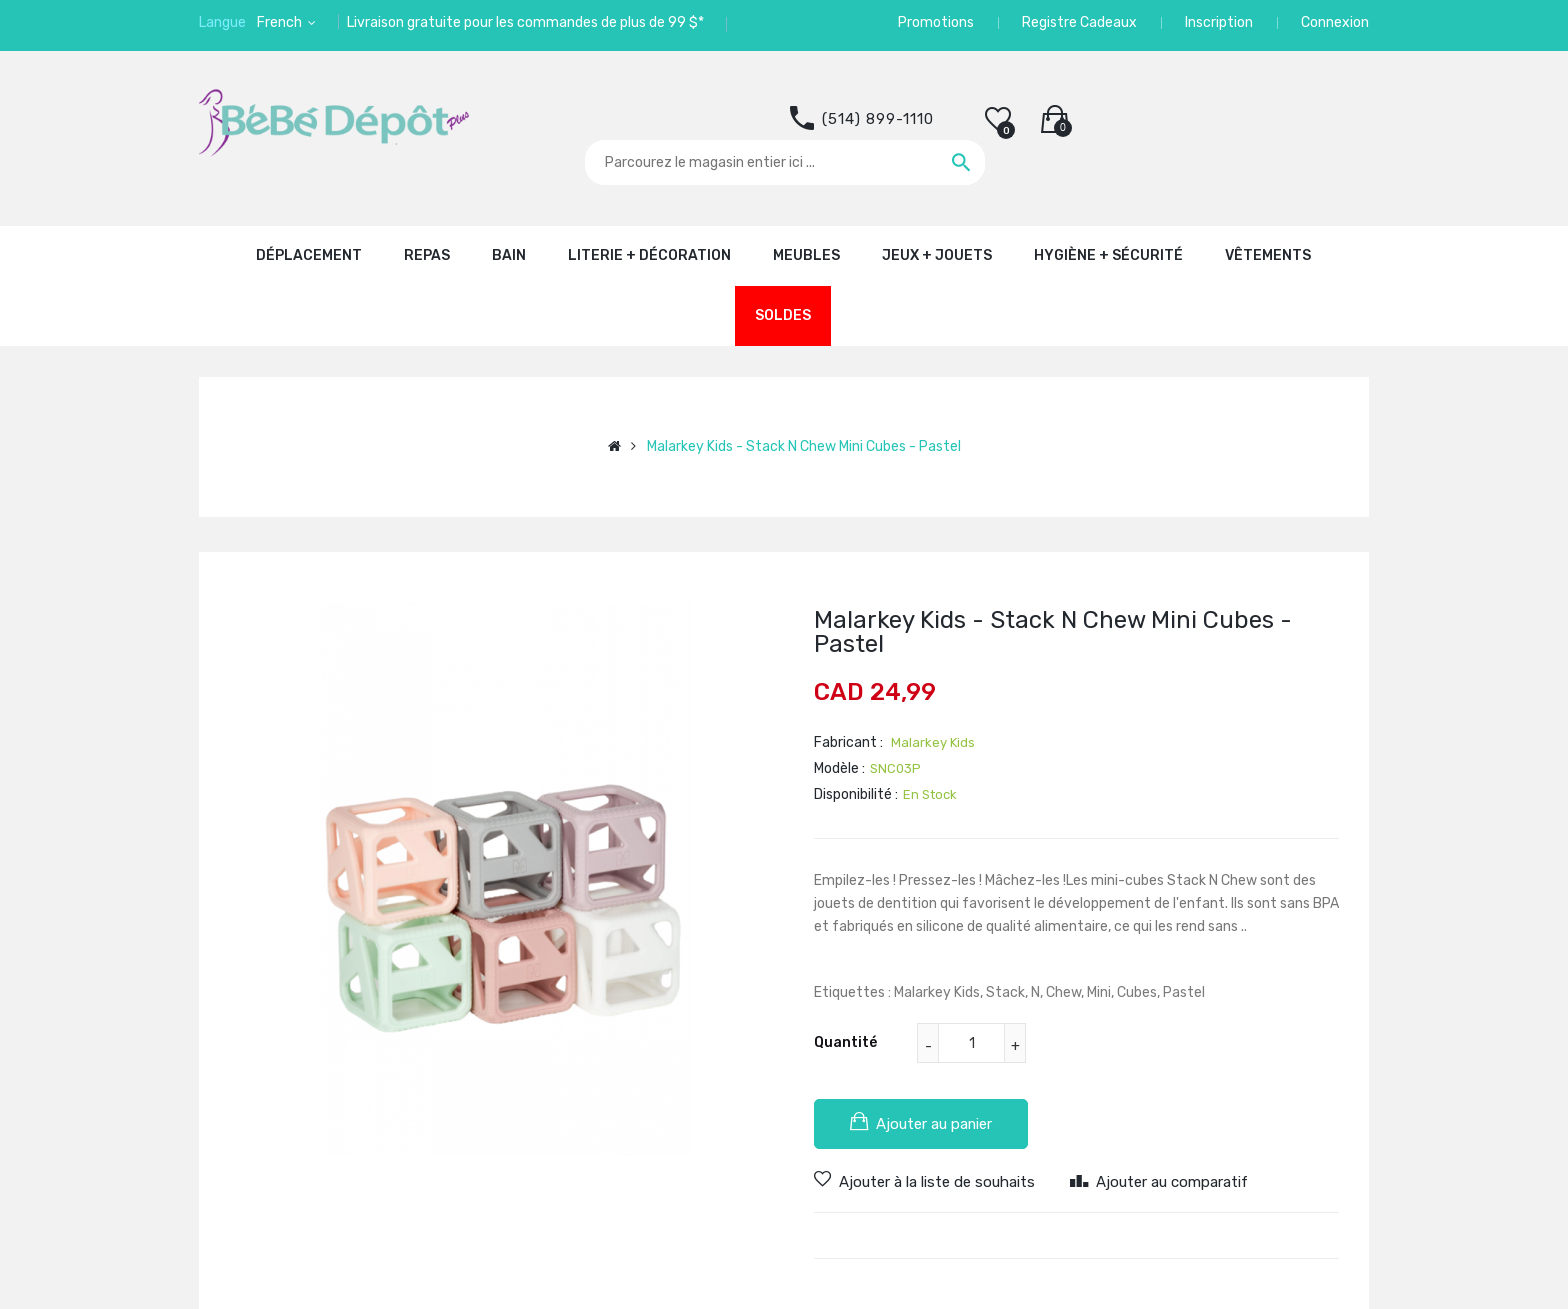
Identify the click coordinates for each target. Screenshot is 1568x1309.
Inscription (1219, 22)
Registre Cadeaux (1079, 22)
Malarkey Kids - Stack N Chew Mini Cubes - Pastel (804, 446)
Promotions (936, 22)
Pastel (1184, 992)
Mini (1099, 992)
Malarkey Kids (937, 992)
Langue (222, 22)
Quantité (845, 1042)
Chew (1063, 992)
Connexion (1335, 22)
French (281, 22)
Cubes (1137, 992)
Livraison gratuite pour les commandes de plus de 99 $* (525, 22)
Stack (1005, 992)
